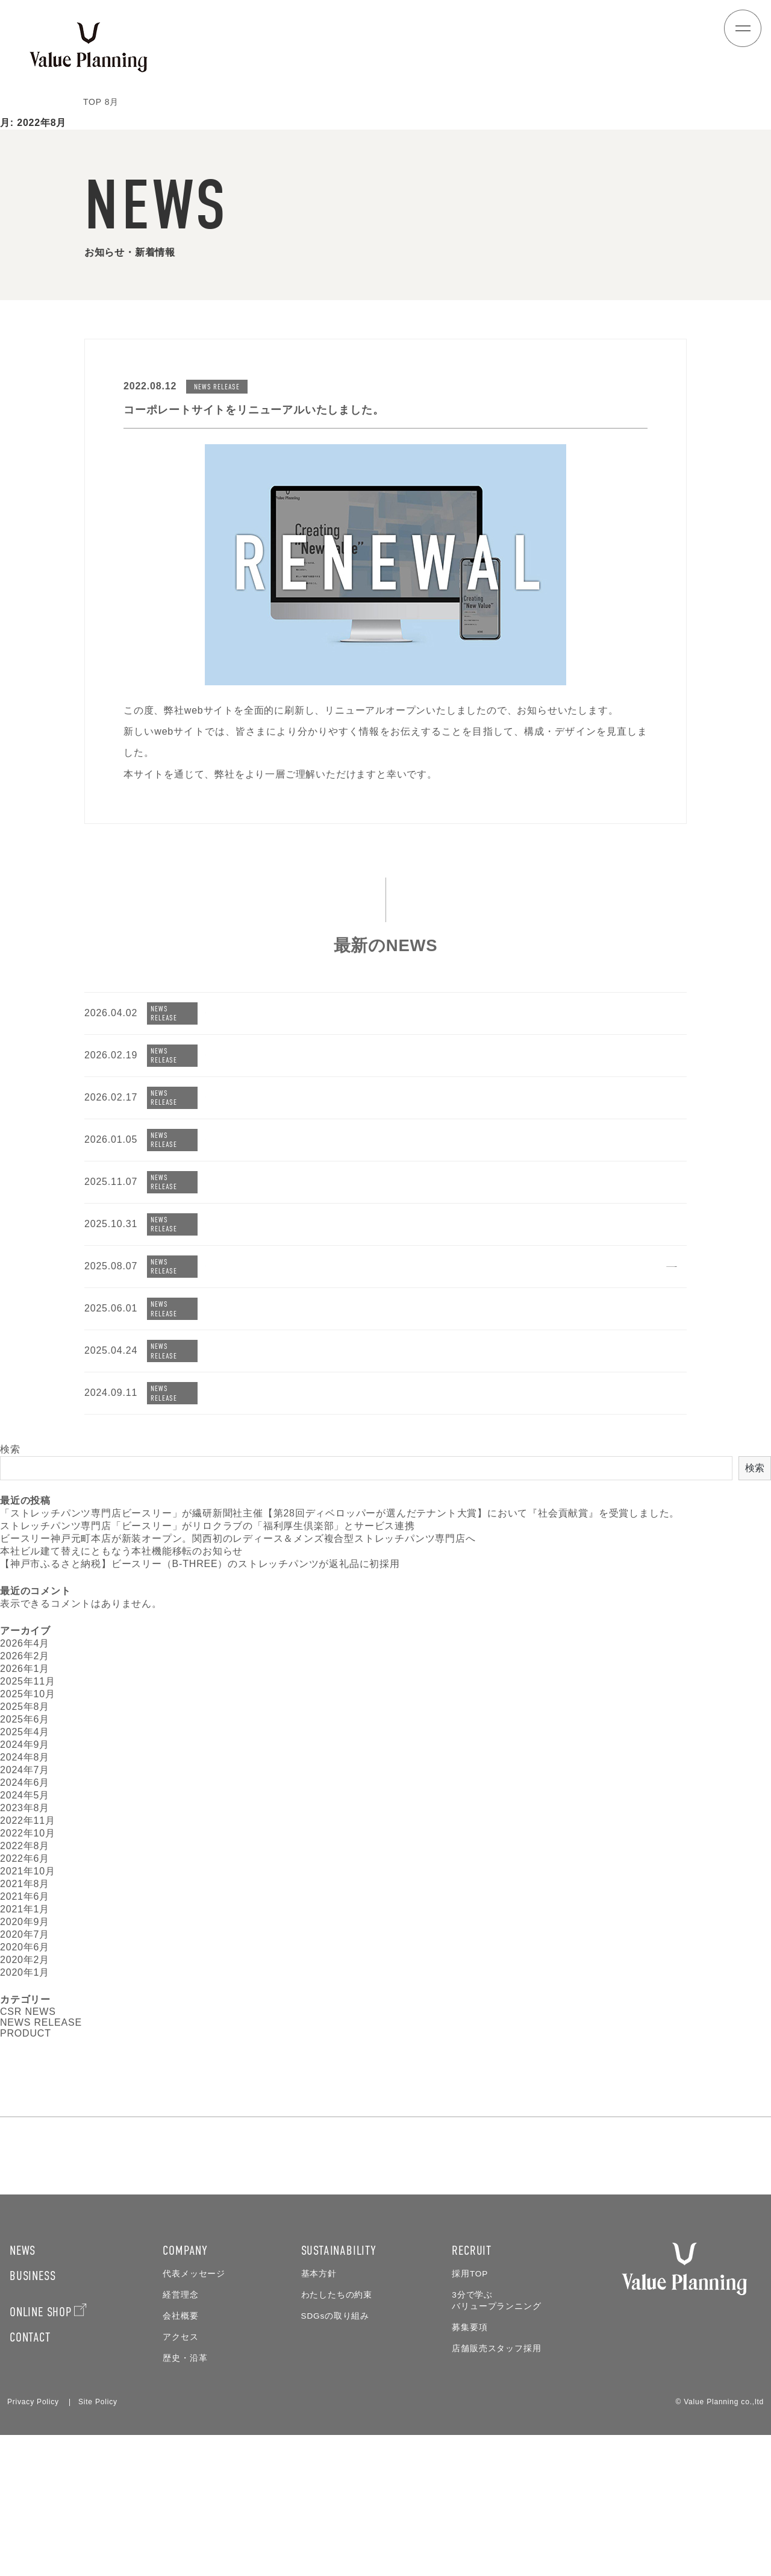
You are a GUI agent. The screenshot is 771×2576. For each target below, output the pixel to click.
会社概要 (180, 2456)
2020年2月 (24, 1985)
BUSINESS (32, 2416)
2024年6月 (24, 1808)
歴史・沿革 (185, 2499)
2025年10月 (27, 1719)
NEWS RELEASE (41, 2048)
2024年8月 (24, 1782)
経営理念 (180, 2435)
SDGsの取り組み (335, 2456)
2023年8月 (24, 1833)
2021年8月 (24, 1909)
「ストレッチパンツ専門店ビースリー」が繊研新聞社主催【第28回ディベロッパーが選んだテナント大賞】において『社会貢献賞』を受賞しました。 (339, 1538)
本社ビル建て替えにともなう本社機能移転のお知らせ (121, 1576)
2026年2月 (24, 1681)
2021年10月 (27, 1896)
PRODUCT (25, 2058)
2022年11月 (27, 1846)
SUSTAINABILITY (338, 2391)
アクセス (180, 2478)
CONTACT (30, 2478)
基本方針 (319, 2414)
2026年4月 (24, 1668)
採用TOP (470, 2414)
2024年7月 (24, 1795)
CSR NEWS (28, 2037)
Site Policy (97, 2543)
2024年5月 (24, 1820)
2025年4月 (24, 1757)
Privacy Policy (33, 2543)
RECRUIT (472, 2391)
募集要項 (469, 2468)
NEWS (23, 2391)
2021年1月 (24, 1934)
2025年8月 (24, 1732)
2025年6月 (24, 1744)
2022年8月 (24, 1871)
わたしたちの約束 (336, 2435)
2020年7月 (24, 1960)
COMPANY (185, 2391)
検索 (10, 1474)
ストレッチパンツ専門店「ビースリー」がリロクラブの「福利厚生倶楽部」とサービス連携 (207, 1551)
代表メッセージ (194, 2414)
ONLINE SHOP (41, 2452)
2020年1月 (24, 1998)
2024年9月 (24, 1770)
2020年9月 (24, 1947)
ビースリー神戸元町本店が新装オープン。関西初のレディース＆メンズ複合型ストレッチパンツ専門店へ (238, 1564)
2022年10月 (27, 1858)
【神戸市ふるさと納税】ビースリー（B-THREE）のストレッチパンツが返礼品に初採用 (200, 1589)
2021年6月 (24, 1922)
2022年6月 (24, 1884)
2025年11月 (27, 1706)
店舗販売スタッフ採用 (496, 2489)
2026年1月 (24, 1694)
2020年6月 (24, 1972)
